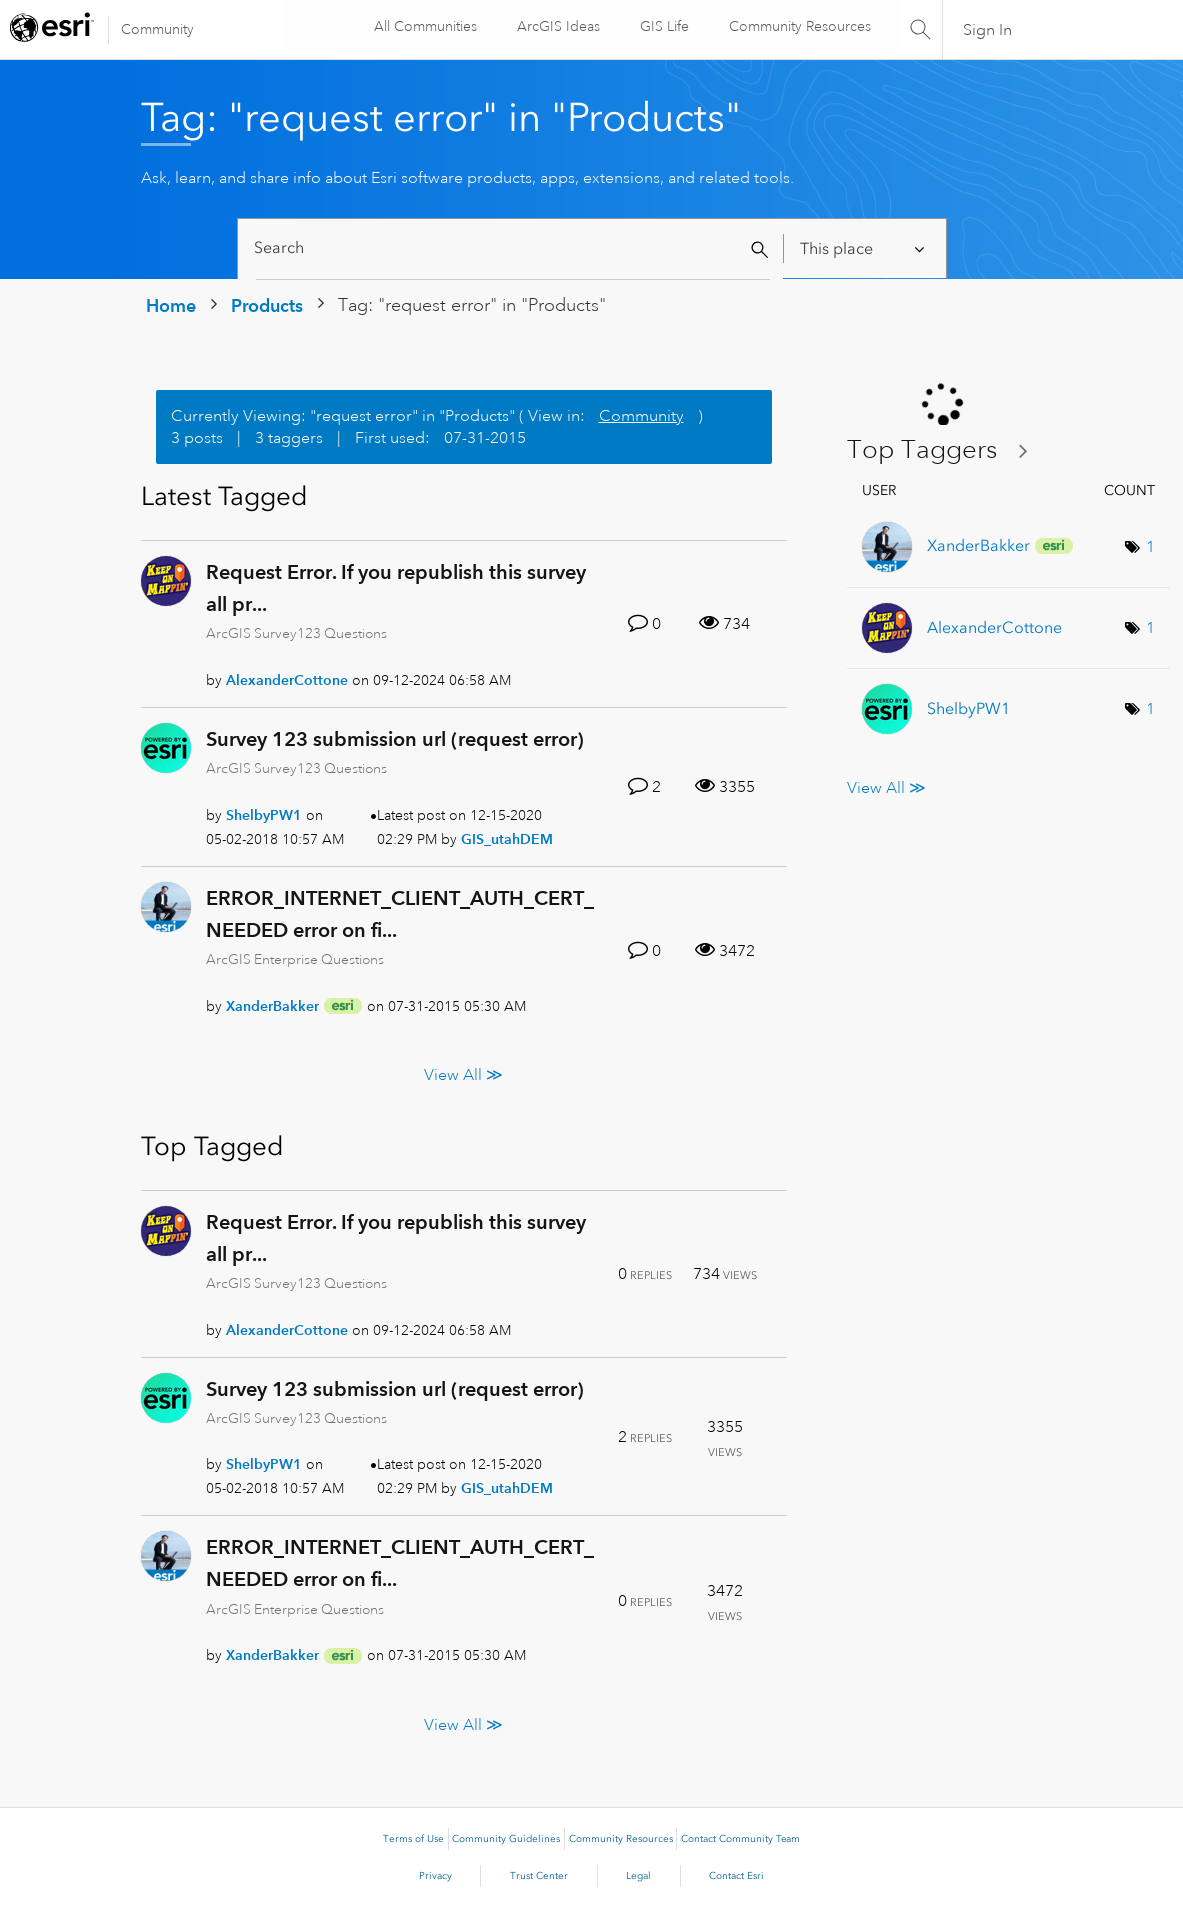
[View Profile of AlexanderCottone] (287, 680)
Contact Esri (736, 1876)
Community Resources (799, 26)
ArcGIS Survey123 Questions (296, 633)
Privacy (435, 1876)
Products (267, 305)
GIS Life (663, 26)
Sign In (987, 30)
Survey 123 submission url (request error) (395, 739)
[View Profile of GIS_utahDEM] (507, 839)
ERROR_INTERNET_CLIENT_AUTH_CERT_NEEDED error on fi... (400, 914)
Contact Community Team (740, 1839)
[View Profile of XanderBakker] (272, 1006)
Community (157, 29)
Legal (638, 1876)
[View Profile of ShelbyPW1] (264, 815)
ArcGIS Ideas (557, 26)
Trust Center (539, 1876)
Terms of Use (413, 1839)
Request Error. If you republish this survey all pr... (396, 588)
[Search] (513, 248)
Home (171, 305)
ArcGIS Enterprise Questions (295, 959)
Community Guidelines (506, 1839)
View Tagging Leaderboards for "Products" (945, 450)
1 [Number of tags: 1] (1150, 547)
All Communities (424, 26)
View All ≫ (463, 1074)
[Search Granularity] (863, 248)
